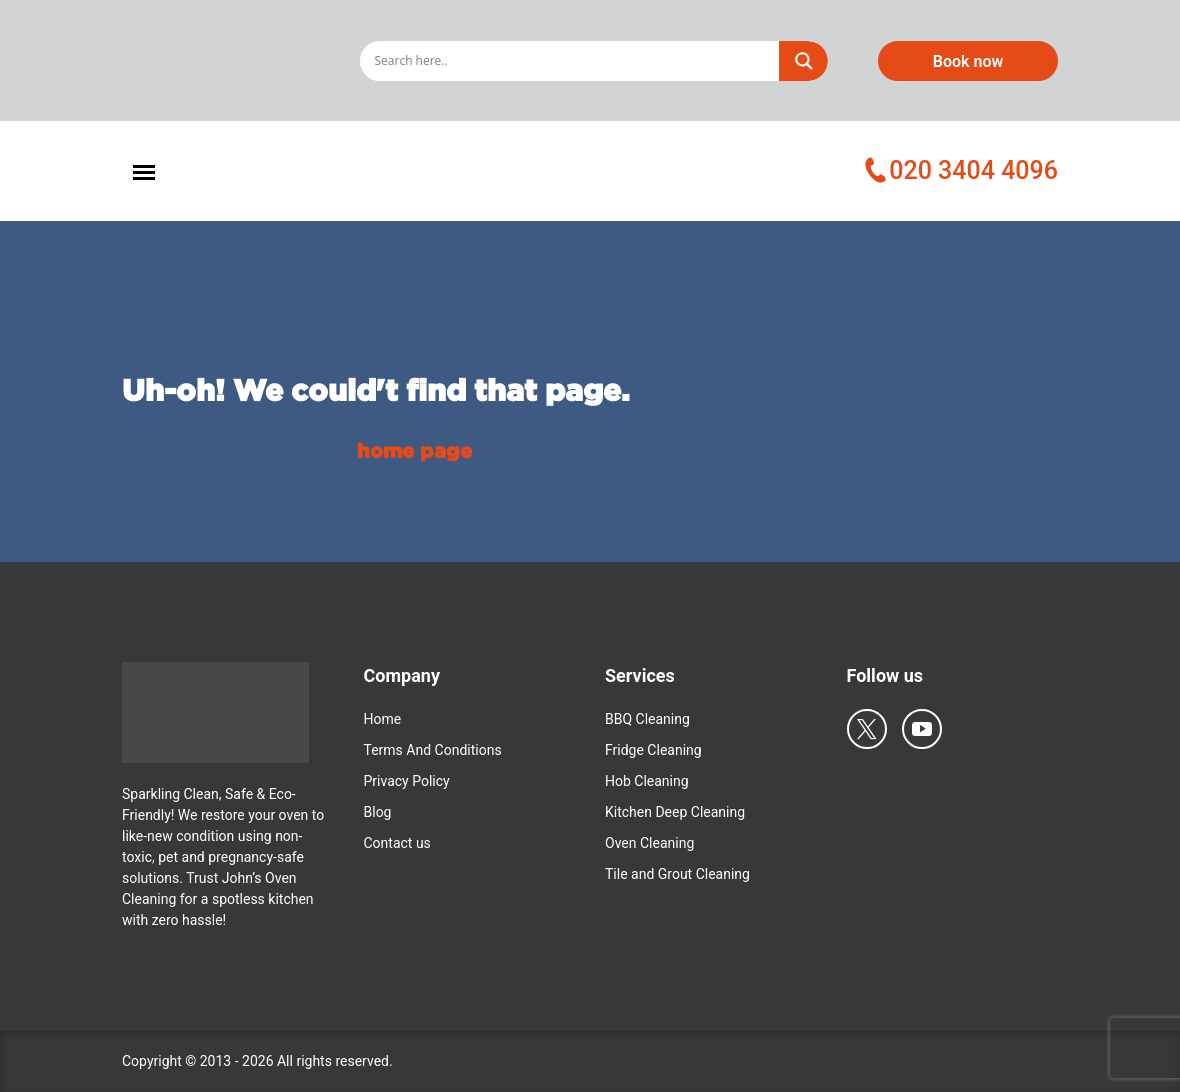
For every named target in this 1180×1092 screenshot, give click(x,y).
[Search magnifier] (804, 61)
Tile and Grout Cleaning (677, 874)
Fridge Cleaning (653, 750)
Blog (378, 812)
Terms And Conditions (433, 750)
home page (414, 450)
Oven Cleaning (649, 843)
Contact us (397, 843)
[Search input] (574, 61)
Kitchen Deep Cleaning (675, 812)
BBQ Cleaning (647, 719)
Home (383, 719)
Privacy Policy (407, 781)
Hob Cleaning (647, 781)
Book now (968, 61)
